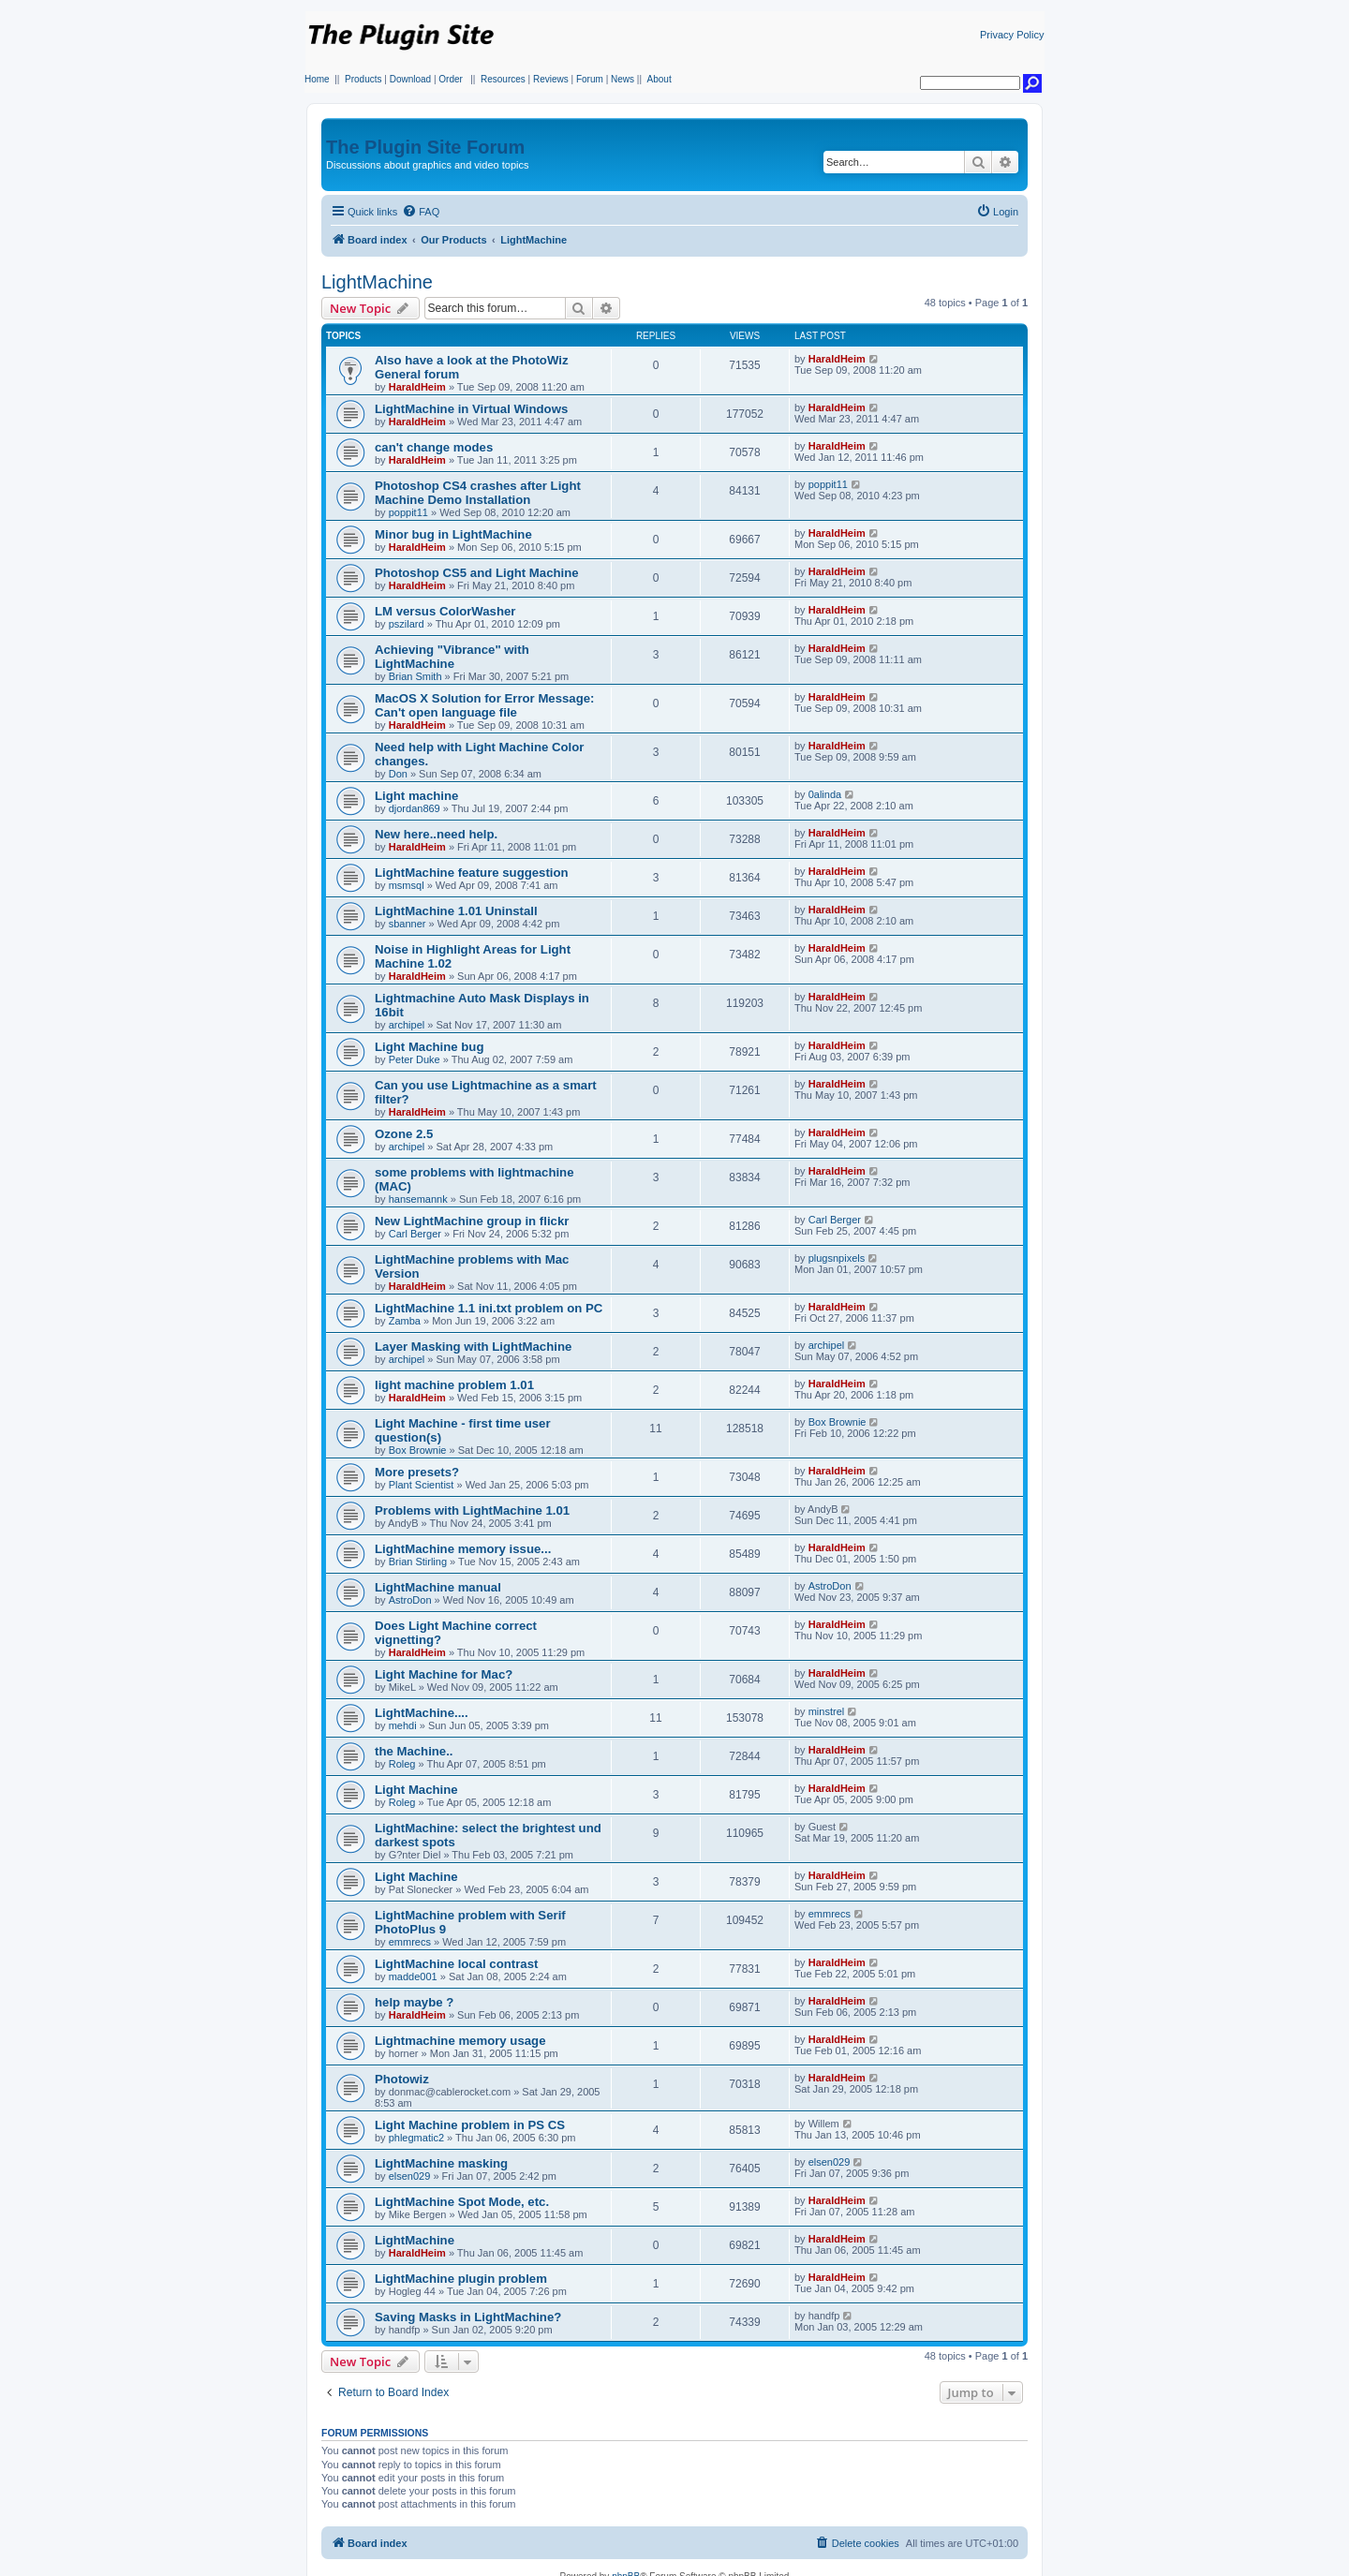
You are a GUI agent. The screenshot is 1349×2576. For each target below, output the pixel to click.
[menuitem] (420, 211)
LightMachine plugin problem (461, 2279)
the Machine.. (414, 1751)
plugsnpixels (837, 1258)
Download (410, 79)
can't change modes (434, 447)
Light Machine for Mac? (443, 1674)
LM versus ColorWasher (445, 611)
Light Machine (416, 1790)
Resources (503, 79)
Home (317, 79)
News (622, 79)
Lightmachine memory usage (460, 2041)
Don (398, 773)
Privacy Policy (1012, 34)
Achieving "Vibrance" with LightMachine (452, 657)
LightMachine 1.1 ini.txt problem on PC (488, 1308)
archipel (407, 1024)
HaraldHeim (417, 386)
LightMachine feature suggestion (472, 873)
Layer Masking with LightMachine (473, 1347)
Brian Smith (415, 676)
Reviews (551, 79)
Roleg (402, 1763)
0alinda (824, 794)
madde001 (413, 1976)
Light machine (416, 796)
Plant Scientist (421, 1484)
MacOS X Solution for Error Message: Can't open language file (485, 705)
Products (363, 79)
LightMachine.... (421, 1713)
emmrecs (410, 1941)
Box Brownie (418, 1450)
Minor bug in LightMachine (453, 534)
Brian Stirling (418, 1561)
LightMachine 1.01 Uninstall (456, 911)
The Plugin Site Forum (425, 147)
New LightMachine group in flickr (472, 1221)
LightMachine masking (441, 2163)
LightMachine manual (438, 1587)
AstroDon (410, 1600)
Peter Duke (414, 1059)
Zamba (405, 1320)
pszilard (406, 623)
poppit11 (408, 512)
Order (450, 79)
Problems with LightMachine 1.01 (472, 1510)
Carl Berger (415, 1233)
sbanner (407, 923)
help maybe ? (414, 2002)
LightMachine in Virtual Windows (471, 409)
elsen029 (410, 2176)
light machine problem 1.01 (454, 1385)
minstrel (826, 1711)
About (659, 79)
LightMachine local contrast (456, 1964)
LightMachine (377, 282)
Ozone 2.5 (404, 1134)
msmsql (406, 885)
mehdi (403, 1725)
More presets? (417, 1472)
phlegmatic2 (416, 2137)
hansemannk (418, 1199)
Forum (589, 79)
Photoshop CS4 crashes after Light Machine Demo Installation (478, 493)
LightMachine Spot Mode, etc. (462, 2202)
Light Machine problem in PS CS (470, 2125)
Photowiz (402, 2079)
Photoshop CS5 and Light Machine (477, 573)
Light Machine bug (429, 1047)
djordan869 (414, 808)
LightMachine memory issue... (463, 1549)
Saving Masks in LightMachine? (468, 2317)
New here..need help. (436, 834)
